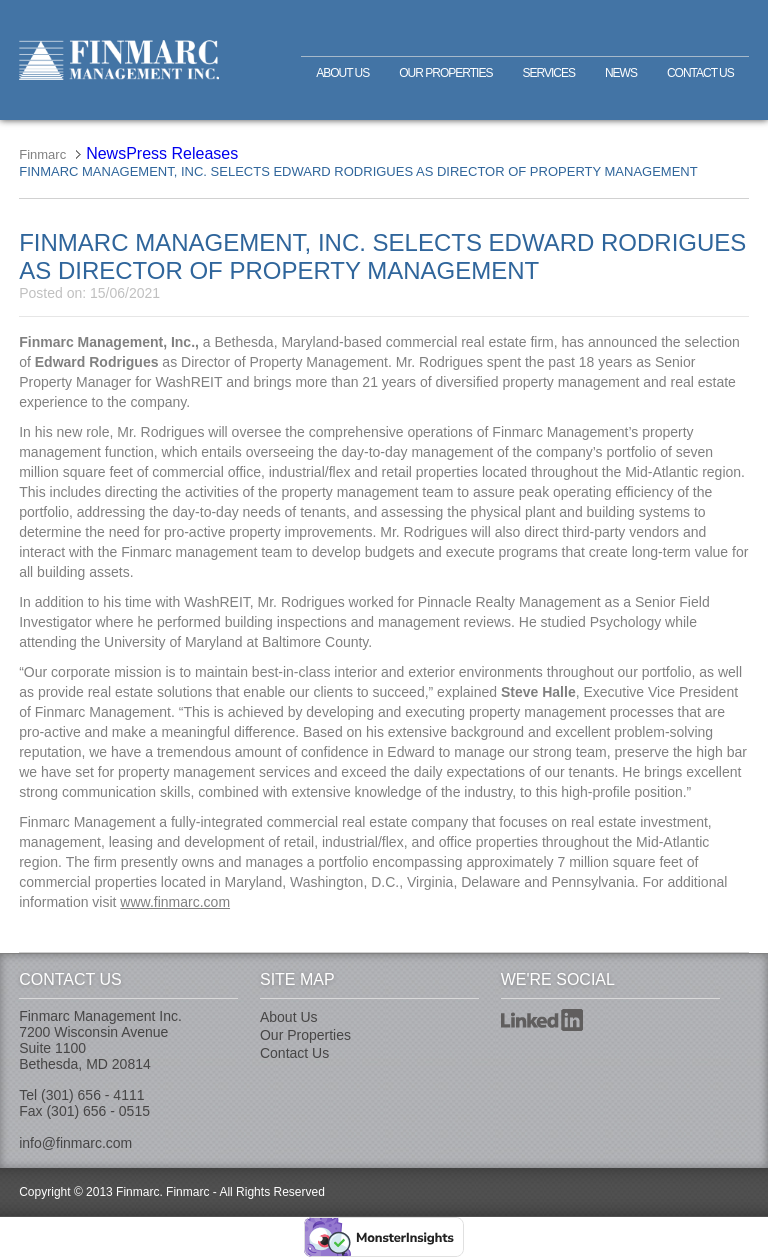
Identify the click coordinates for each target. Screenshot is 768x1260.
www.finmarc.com (175, 902)
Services (548, 73)
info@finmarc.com (75, 1143)
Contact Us (700, 73)
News (621, 73)
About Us (342, 73)
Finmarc (119, 59)
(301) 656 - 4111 (93, 1095)
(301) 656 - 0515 (98, 1111)
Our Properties (445, 73)
